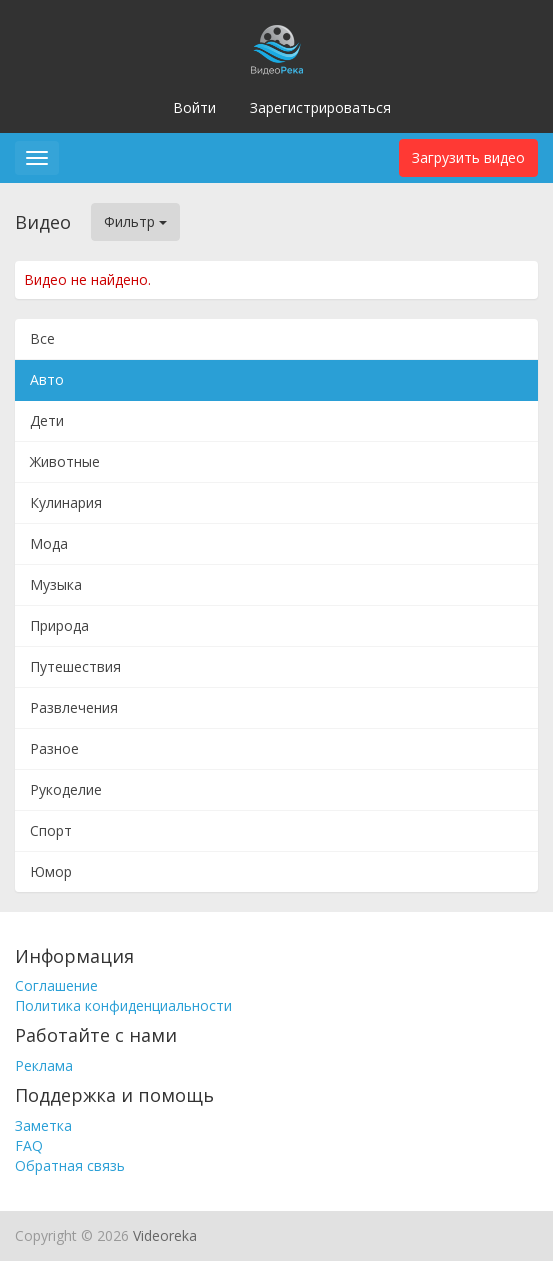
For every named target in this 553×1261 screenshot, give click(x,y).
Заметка (43, 1125)
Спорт (51, 830)
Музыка (56, 584)
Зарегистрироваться (320, 107)
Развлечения (74, 707)
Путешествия (75, 666)
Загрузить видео (468, 157)
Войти (194, 107)
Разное (54, 748)
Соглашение (56, 985)
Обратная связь (70, 1165)
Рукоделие (66, 789)
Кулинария (66, 502)
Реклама (44, 1065)
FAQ (29, 1145)
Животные (65, 461)
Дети (47, 420)
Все (42, 338)
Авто (47, 379)
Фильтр (135, 221)
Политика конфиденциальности (123, 1005)
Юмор (51, 871)
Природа (59, 625)
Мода (49, 543)
